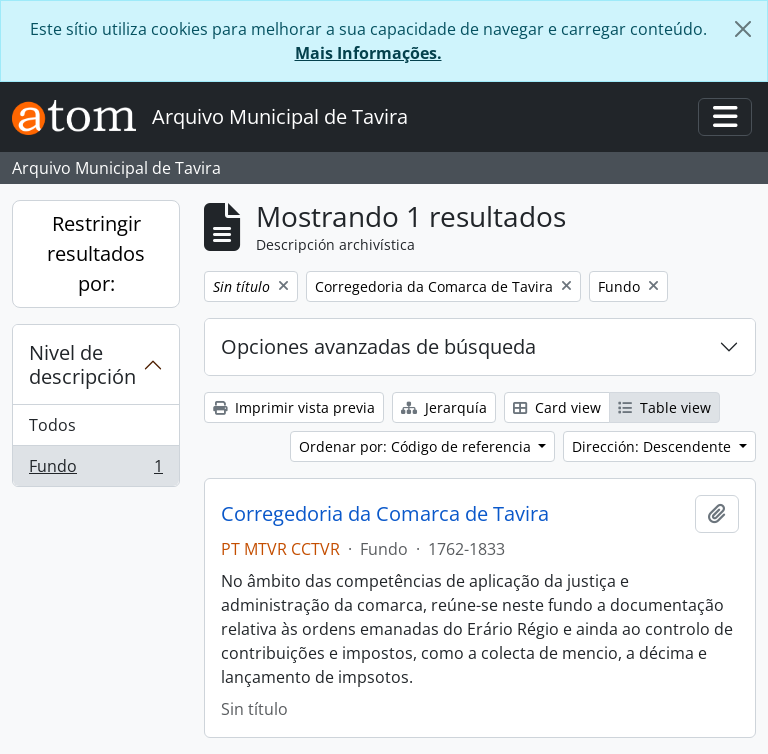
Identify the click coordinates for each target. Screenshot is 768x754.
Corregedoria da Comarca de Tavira (385, 514)
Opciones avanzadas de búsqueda (378, 346)
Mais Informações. (368, 53)
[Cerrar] (743, 29)
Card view (557, 407)
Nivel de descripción (82, 364)
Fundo (95, 470)
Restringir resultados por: (96, 253)
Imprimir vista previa (294, 407)
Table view (664, 407)
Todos (52, 425)
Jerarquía (444, 407)
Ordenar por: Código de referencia (417, 446)
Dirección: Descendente (653, 446)
